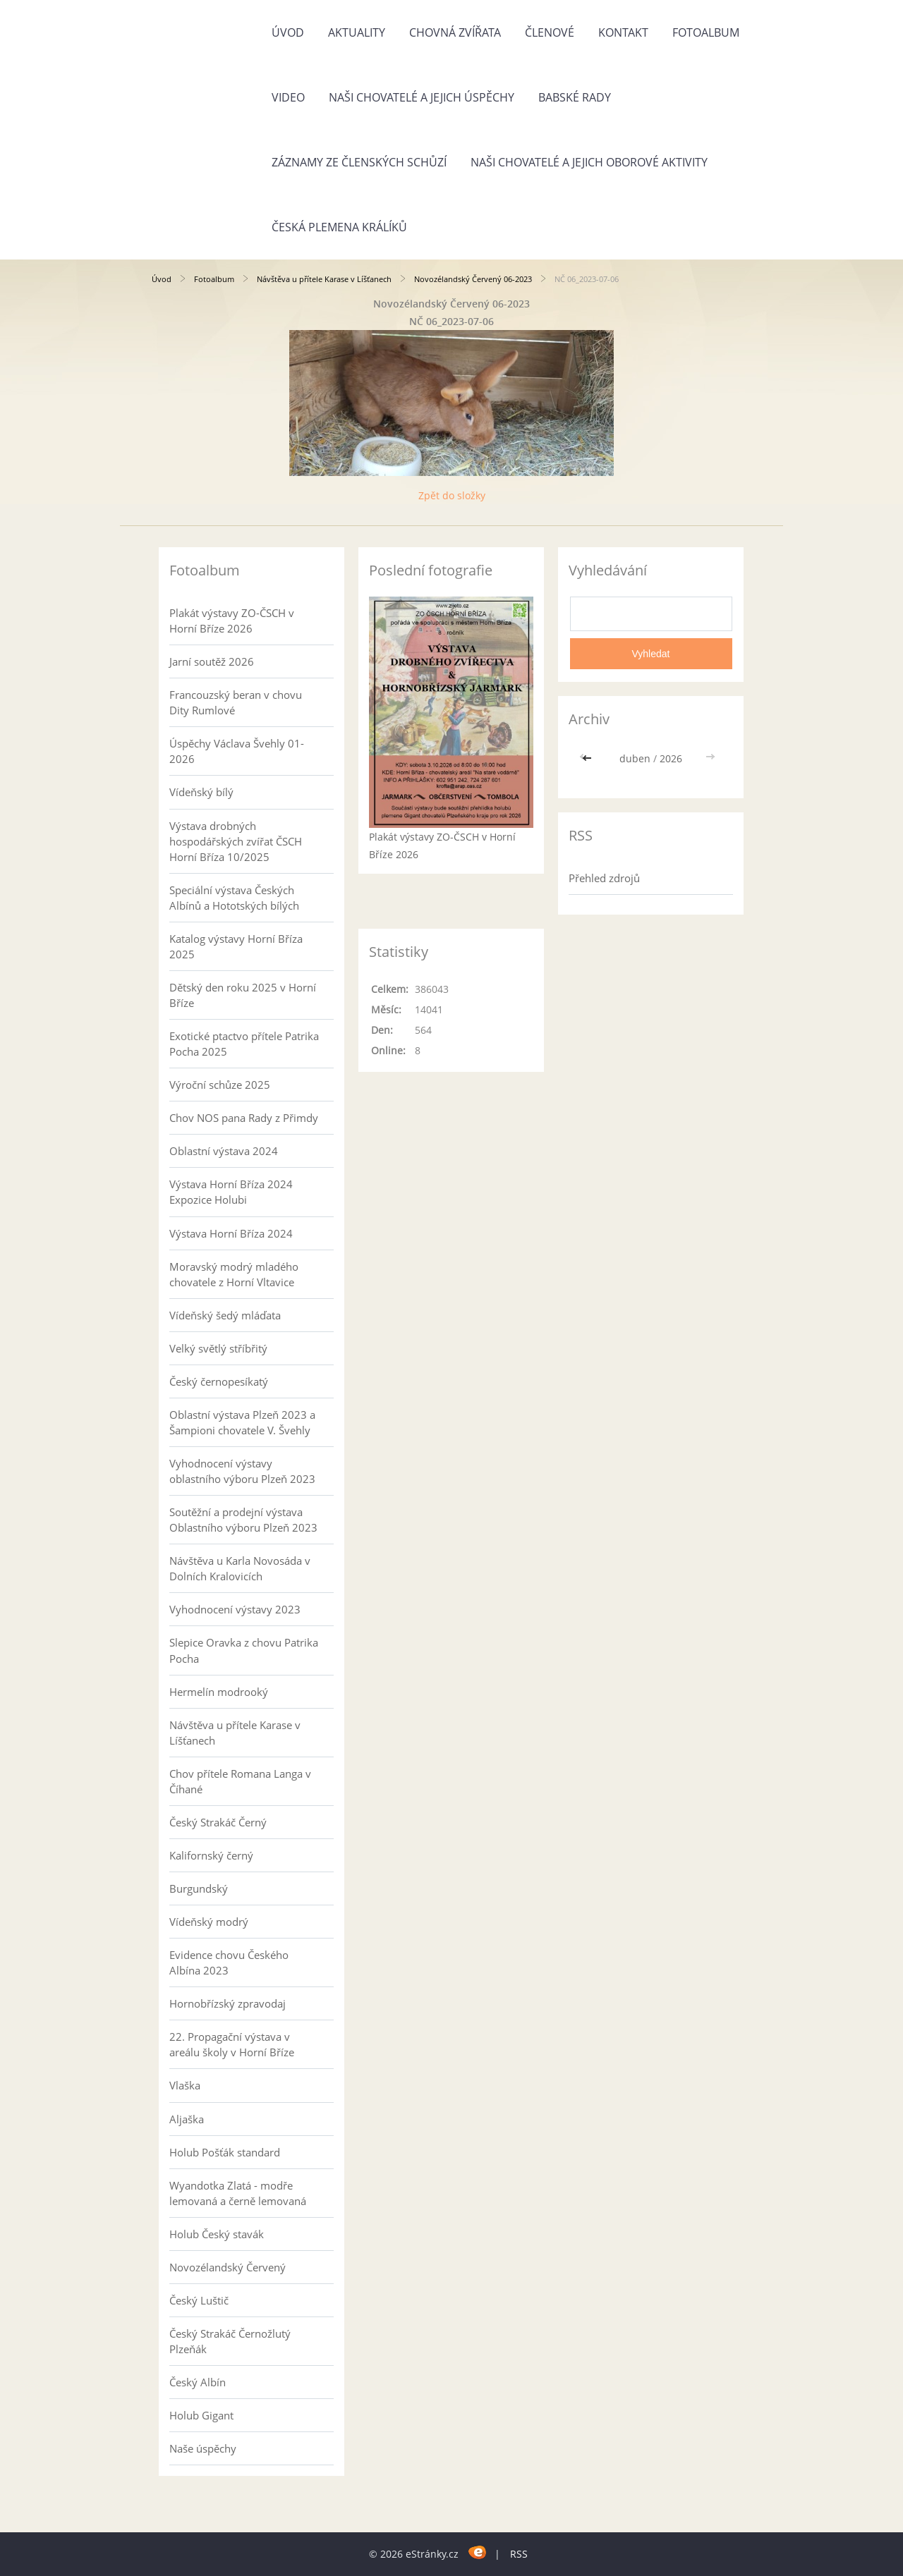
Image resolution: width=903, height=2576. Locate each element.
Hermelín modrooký (218, 1692)
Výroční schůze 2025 (219, 1085)
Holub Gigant (201, 2415)
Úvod (288, 32)
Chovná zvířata (455, 32)
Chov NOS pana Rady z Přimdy (243, 1118)
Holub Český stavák (216, 2234)
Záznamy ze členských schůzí (359, 162)
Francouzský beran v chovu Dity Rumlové (235, 702)
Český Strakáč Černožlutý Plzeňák (230, 2341)
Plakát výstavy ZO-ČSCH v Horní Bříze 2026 (231, 620)
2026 (671, 758)
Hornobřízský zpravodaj (227, 2003)
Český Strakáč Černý (218, 1822)
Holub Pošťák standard (224, 2152)
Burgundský (198, 1888)
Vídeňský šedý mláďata (225, 1315)
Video (288, 97)
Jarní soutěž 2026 (211, 661)
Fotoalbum (705, 32)
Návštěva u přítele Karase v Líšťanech (324, 279)
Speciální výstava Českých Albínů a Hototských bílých (234, 897)
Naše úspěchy (202, 2448)
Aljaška (186, 2119)
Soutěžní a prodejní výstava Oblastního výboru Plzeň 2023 (243, 1519)
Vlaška (184, 2085)
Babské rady (574, 97)
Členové (549, 32)
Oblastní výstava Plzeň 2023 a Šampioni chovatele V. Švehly (242, 1422)
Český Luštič (199, 2300)
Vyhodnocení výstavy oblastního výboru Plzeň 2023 (242, 1471)
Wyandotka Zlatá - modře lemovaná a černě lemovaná (237, 2193)
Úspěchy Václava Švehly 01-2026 (236, 751)
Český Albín (197, 2382)
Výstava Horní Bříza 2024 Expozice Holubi (231, 1192)
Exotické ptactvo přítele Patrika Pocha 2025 (244, 1043)
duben (634, 758)
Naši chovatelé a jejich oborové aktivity (589, 162)
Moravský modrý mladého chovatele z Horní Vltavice (233, 1274)
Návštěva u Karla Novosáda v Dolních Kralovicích (239, 1568)
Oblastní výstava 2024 (223, 1151)
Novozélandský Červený (227, 2267)
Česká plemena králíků (339, 227)
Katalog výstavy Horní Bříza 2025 (236, 946)
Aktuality (356, 32)
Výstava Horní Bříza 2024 (231, 1233)
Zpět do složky (451, 495)
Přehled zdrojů (604, 878)
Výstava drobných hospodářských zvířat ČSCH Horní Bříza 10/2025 (235, 841)
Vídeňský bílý (201, 792)
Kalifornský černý (211, 1855)
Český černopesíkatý (218, 1381)
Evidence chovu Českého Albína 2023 (229, 1962)
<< (588, 758)
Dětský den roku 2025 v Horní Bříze (242, 995)
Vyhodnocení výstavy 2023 (235, 1609)
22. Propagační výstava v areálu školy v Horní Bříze (231, 2044)
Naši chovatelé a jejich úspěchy (421, 97)
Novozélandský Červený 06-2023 (473, 279)
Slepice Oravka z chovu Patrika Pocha (243, 1650)
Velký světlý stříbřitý (218, 1348)
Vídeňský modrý (208, 1922)
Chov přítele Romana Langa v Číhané (240, 1781)
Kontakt (623, 32)
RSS (519, 2553)
